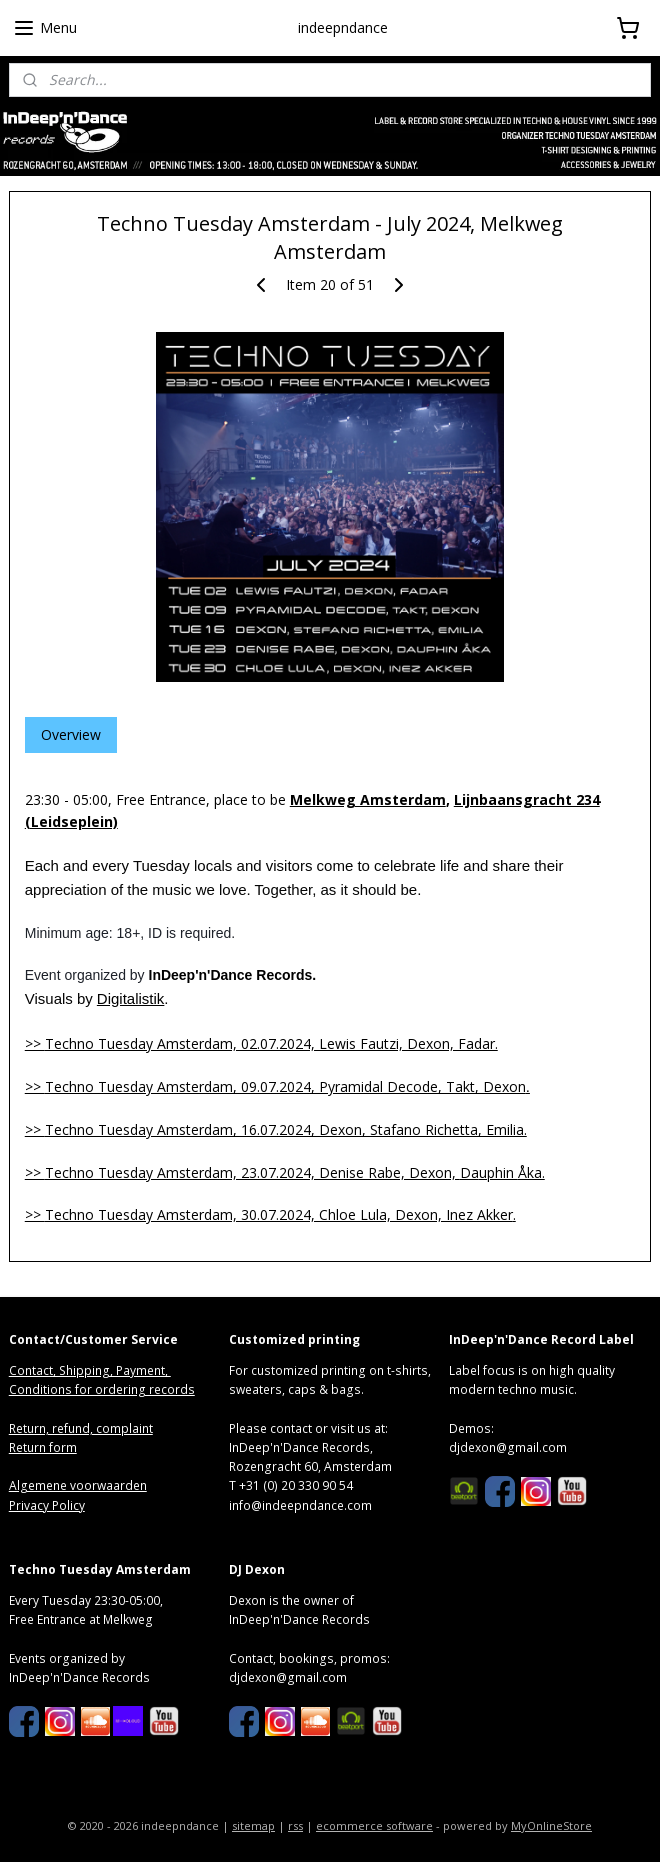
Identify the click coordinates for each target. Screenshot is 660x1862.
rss (295, 1825)
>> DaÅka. (285, 1172)
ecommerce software (374, 1825)
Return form (43, 1447)
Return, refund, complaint (81, 1428)
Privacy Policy (47, 1505)
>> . (270, 1214)
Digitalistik (131, 998)
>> (261, 1043)
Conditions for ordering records (102, 1389)
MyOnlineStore (551, 1825)
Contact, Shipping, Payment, (90, 1370)
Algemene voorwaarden (78, 1485)
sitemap (253, 1825)
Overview (71, 734)
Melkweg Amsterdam (368, 799)
